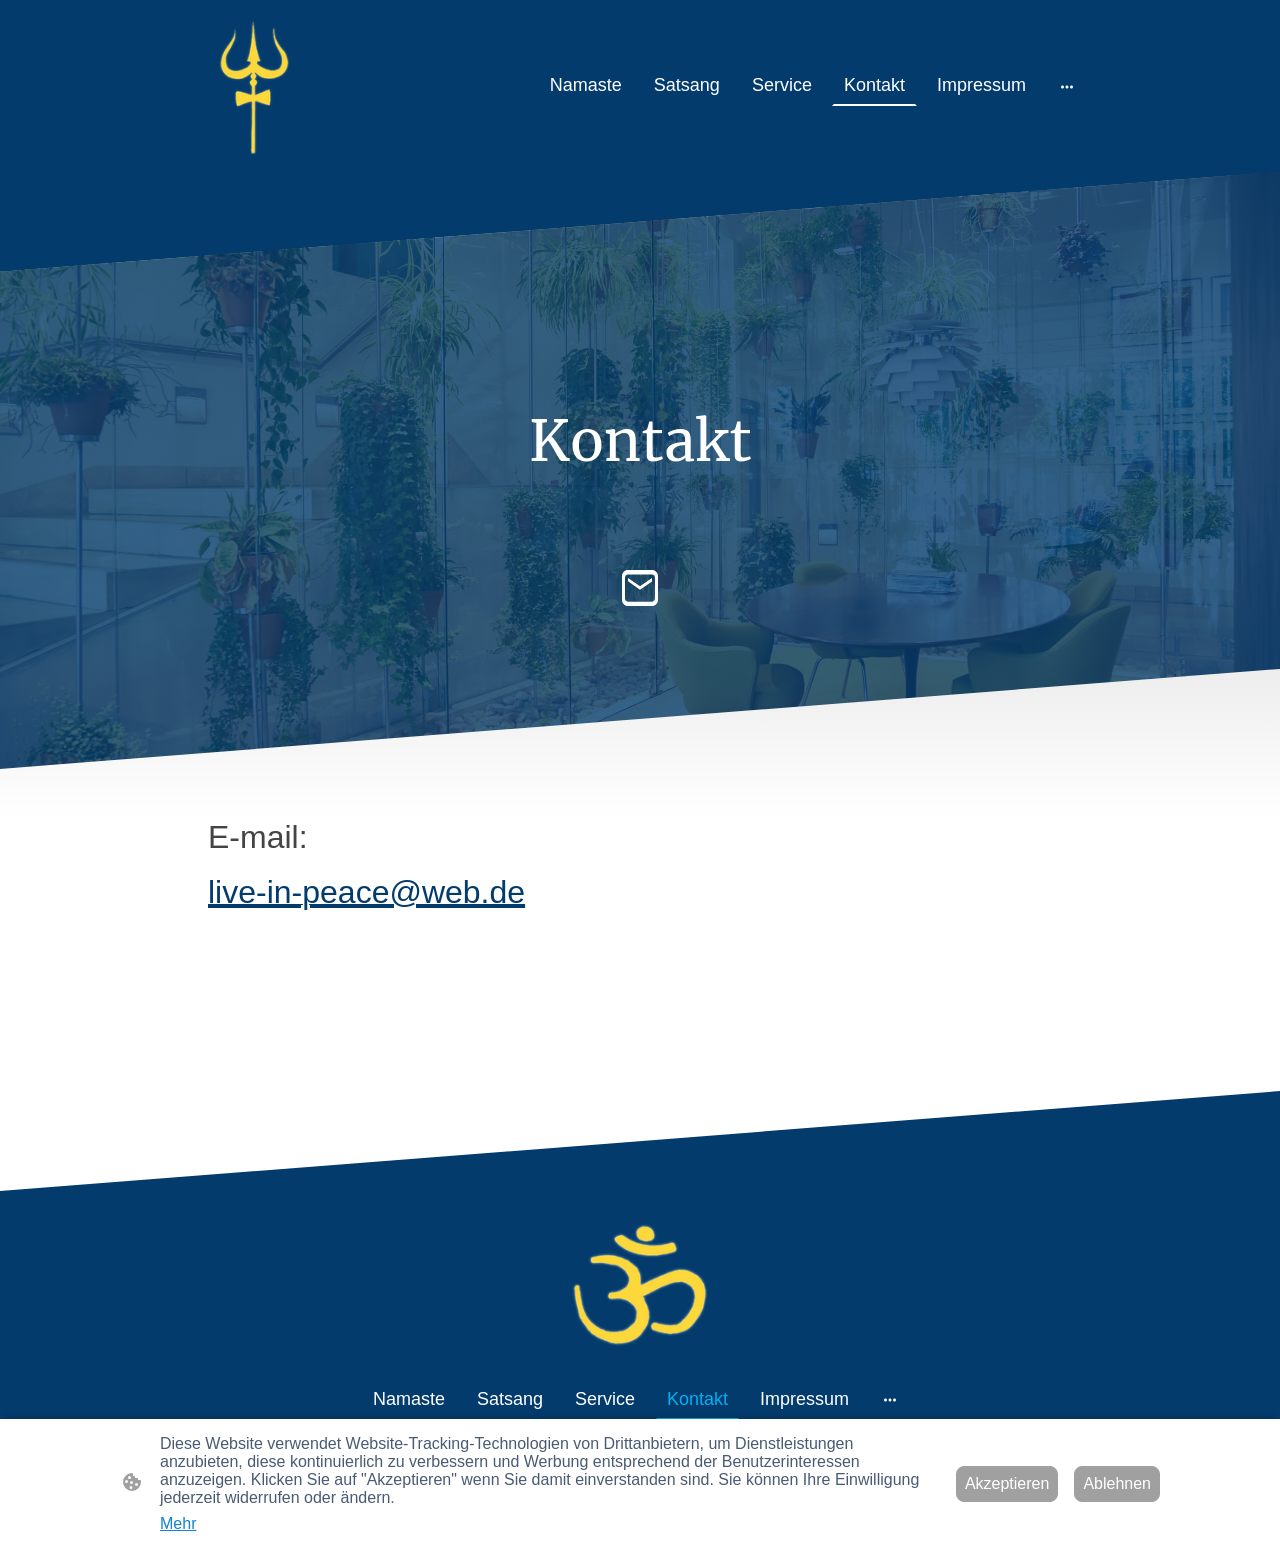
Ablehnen (1117, 1483)
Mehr (178, 1523)
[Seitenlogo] (253, 85)
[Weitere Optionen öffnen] (1067, 85)
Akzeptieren (1007, 1483)
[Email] (640, 588)
